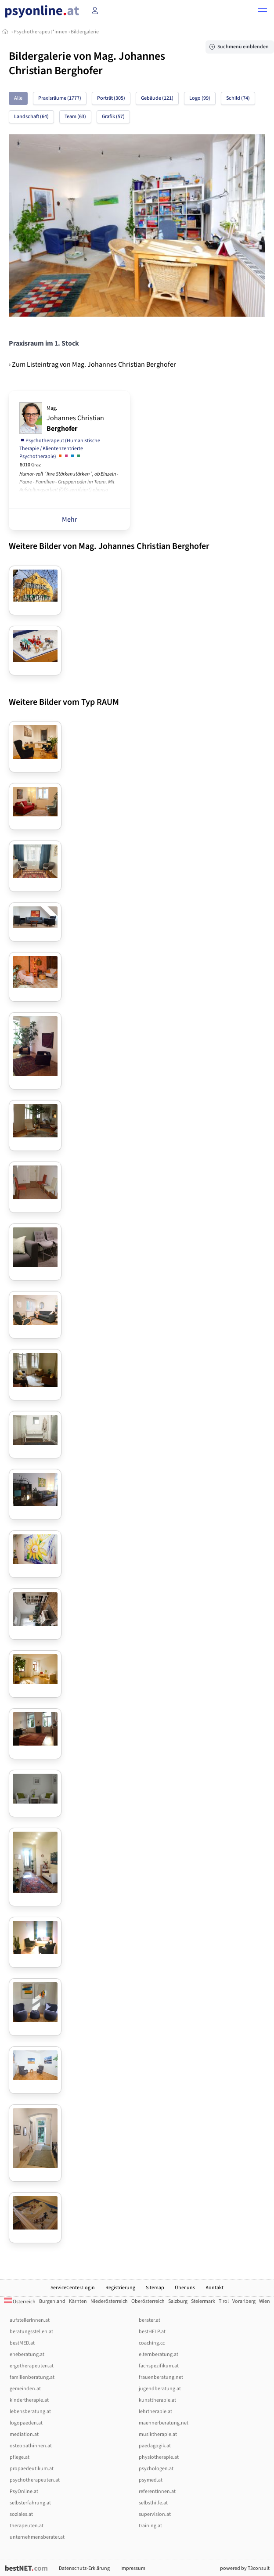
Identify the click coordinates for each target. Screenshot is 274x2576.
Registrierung (120, 2287)
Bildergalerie (85, 32)
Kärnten (78, 2301)
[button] (262, 11)
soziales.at (21, 2514)
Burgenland (52, 2301)
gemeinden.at (25, 2388)
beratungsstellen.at (31, 2331)
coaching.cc (152, 2343)
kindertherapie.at (29, 2400)
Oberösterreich (148, 2301)
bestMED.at (22, 2343)
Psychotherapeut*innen (41, 32)
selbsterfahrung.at (30, 2503)
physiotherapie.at (159, 2457)
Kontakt (215, 2287)
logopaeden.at (26, 2423)
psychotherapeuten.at (35, 2480)
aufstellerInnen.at (30, 2320)
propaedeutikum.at (32, 2468)
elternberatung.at (158, 2354)
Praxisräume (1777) (59, 98)
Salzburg (177, 2301)
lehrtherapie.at (155, 2411)
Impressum (132, 2568)
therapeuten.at (26, 2525)
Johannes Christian (75, 418)
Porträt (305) (111, 98)
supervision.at (155, 2514)
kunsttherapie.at (157, 2400)
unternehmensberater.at (37, 2537)
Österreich (20, 2301)
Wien (264, 2301)
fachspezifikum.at (159, 2366)
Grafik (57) (113, 116)
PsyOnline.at (24, 2491)
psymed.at (150, 2480)
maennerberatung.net (163, 2423)
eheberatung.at (27, 2354)
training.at (150, 2525)
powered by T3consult (245, 2568)
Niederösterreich (109, 2301)
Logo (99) (199, 98)
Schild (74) (238, 98)
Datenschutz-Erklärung (84, 2568)
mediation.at (24, 2434)
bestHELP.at (152, 2331)
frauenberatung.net (161, 2377)
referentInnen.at (157, 2491)
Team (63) (75, 116)
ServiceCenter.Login (72, 2287)
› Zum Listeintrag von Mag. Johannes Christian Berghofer (92, 364)
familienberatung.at (32, 2377)
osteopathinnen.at (31, 2446)
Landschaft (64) (31, 116)
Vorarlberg (244, 2301)
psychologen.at (156, 2468)
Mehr (69, 519)
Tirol (224, 2301)
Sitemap (155, 2287)
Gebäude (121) (157, 98)
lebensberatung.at (30, 2411)
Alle (18, 98)
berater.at (149, 2320)
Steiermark (203, 2301)
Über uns (185, 2287)
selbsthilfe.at (153, 2503)
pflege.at (19, 2457)
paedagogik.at (155, 2446)
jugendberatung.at (160, 2388)
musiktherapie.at (158, 2434)
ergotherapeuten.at (32, 2366)
